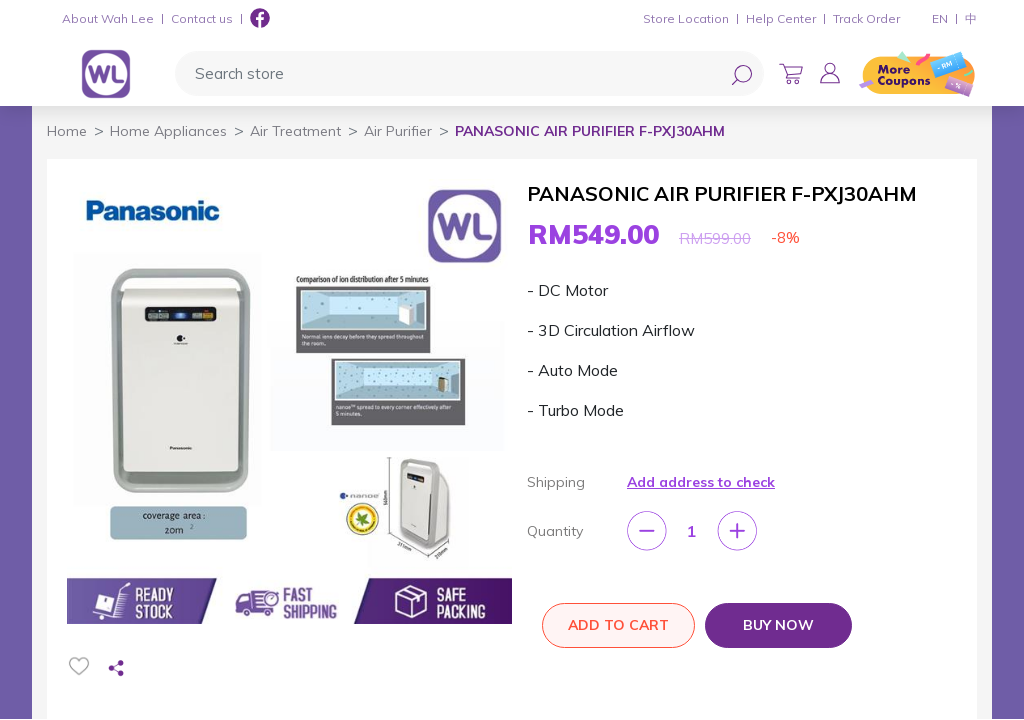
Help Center (781, 18)
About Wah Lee (108, 18)
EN (940, 18)
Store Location (686, 18)
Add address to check (701, 482)
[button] (830, 73)
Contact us (202, 18)
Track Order (866, 18)
